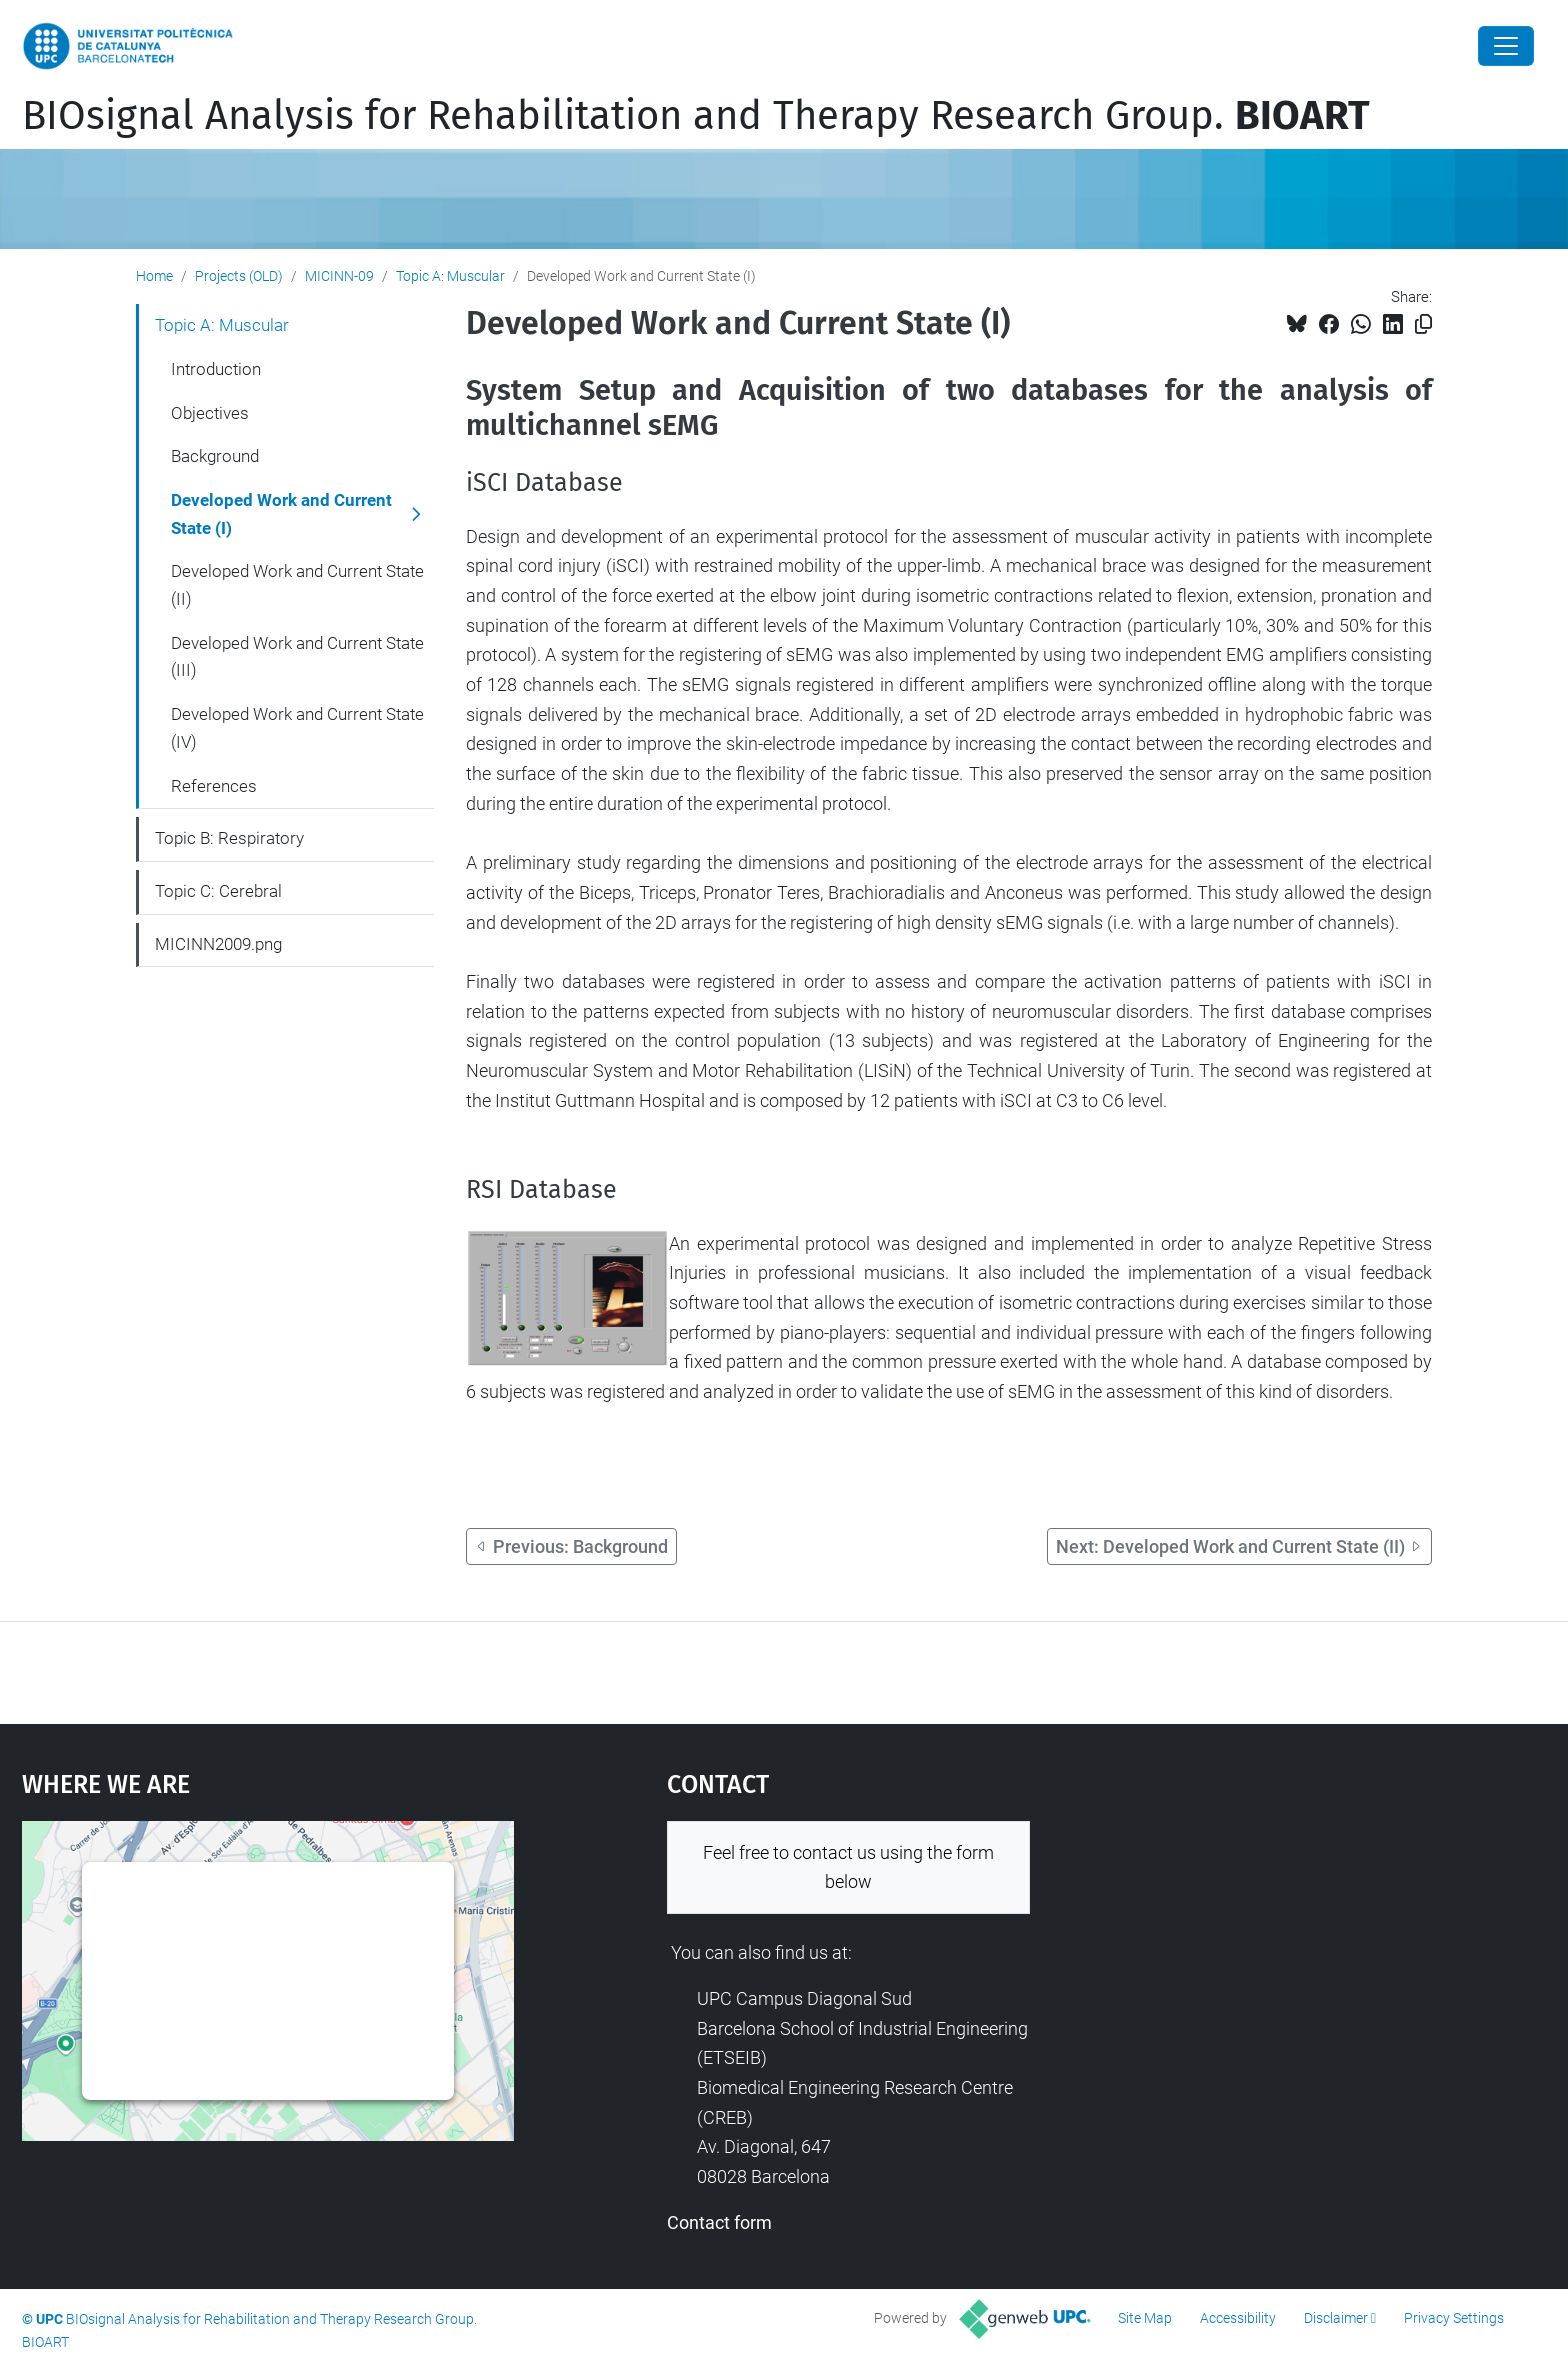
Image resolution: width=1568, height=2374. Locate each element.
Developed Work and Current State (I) (281, 514)
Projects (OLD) (239, 276)
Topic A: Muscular (450, 276)
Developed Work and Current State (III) (297, 657)
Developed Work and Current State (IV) (297, 728)
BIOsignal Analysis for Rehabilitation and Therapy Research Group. (696, 116)
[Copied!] (1423, 324)
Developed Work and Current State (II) (297, 585)
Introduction (216, 369)
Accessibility (1238, 2318)
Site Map (1145, 2318)
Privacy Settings (1454, 2318)
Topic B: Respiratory (229, 838)
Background (215, 456)
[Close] (1506, 46)
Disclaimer (1336, 2318)
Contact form (719, 2222)
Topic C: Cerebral (218, 891)
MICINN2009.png (218, 944)
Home (154, 276)
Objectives (210, 413)
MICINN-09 (339, 276)
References (214, 786)
